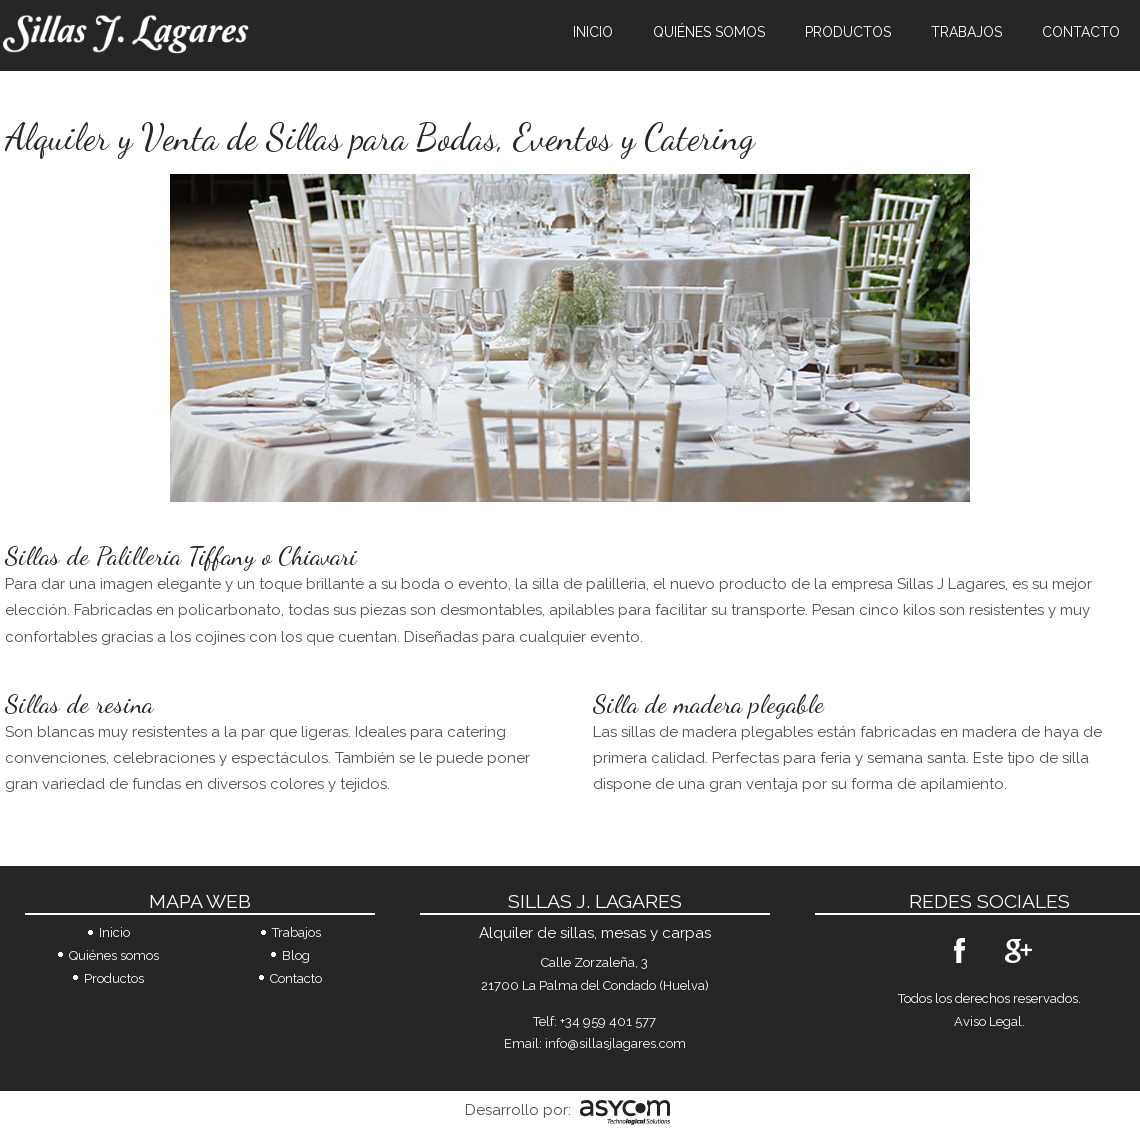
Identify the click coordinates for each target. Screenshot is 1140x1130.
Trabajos (966, 32)
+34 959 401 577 (608, 1021)
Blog (296, 955)
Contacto (1081, 32)
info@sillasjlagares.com (615, 1043)
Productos (848, 32)
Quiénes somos (709, 32)
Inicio (593, 32)
